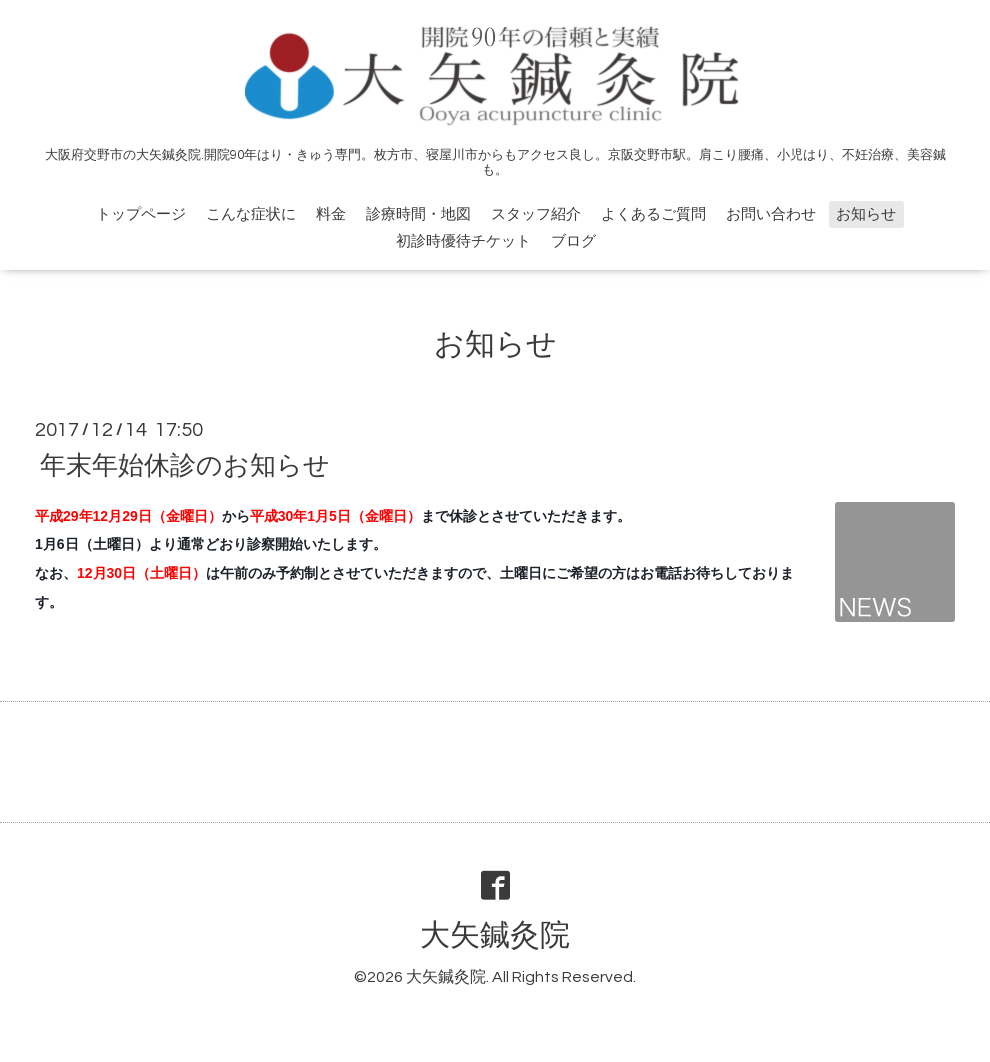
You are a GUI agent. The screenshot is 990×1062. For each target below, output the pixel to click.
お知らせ (866, 214)
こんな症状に (251, 214)
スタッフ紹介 (536, 214)
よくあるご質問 (653, 214)
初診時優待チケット (463, 241)
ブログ (573, 241)
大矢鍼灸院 (495, 935)
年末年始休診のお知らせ (185, 465)
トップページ (141, 214)
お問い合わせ (771, 214)
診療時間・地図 (418, 214)
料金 (331, 214)
